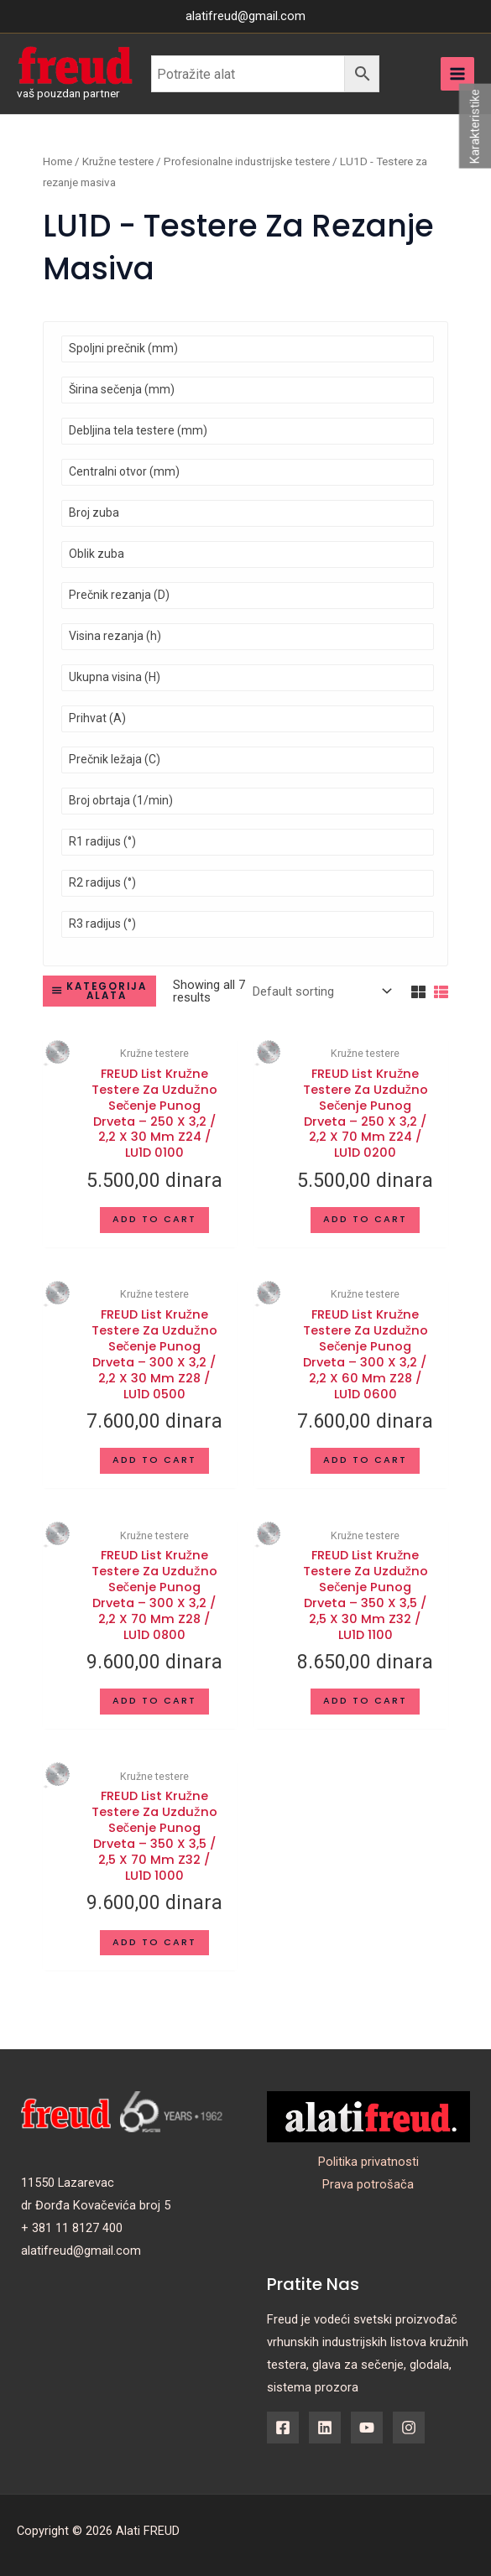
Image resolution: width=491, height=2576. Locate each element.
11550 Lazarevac (67, 2182)
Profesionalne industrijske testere (247, 161)
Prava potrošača (368, 2184)
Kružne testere (118, 161)
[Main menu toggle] (457, 74)
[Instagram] (409, 2427)
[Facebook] (283, 2427)
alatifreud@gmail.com (81, 2250)
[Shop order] (320, 991)
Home (57, 161)
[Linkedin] (325, 2427)
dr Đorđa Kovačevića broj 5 (95, 2205)
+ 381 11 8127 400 (72, 2227)
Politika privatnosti (368, 2161)
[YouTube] (367, 2427)
